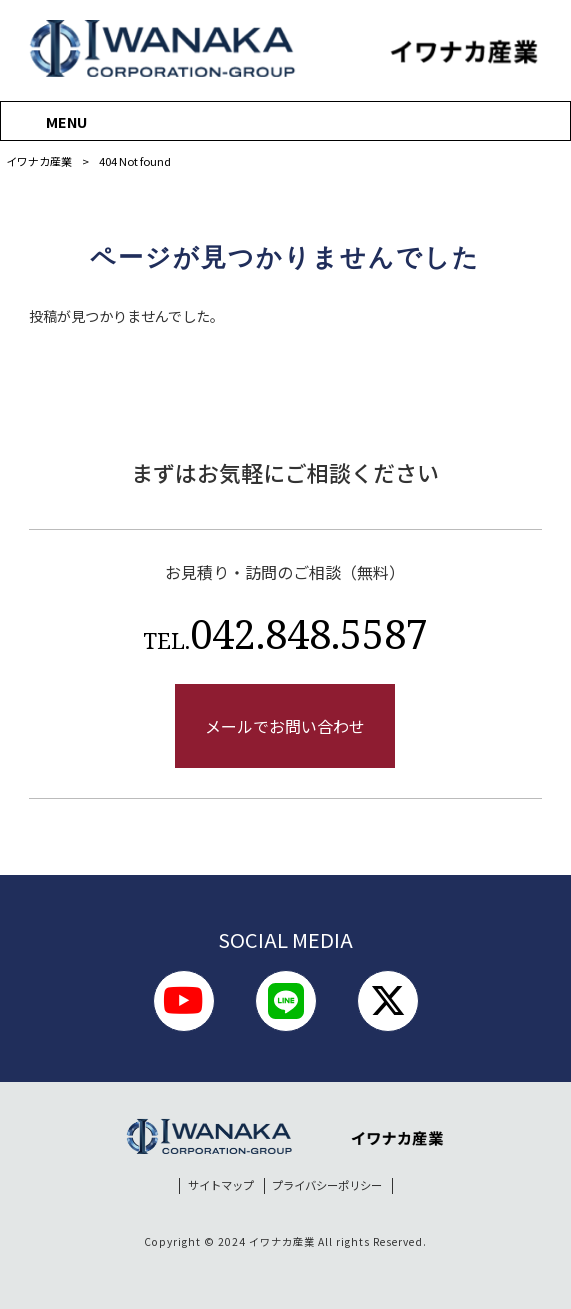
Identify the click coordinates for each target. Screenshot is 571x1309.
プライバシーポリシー (327, 1185)
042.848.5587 (285, 633)
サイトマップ (221, 1185)
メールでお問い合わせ (285, 726)
